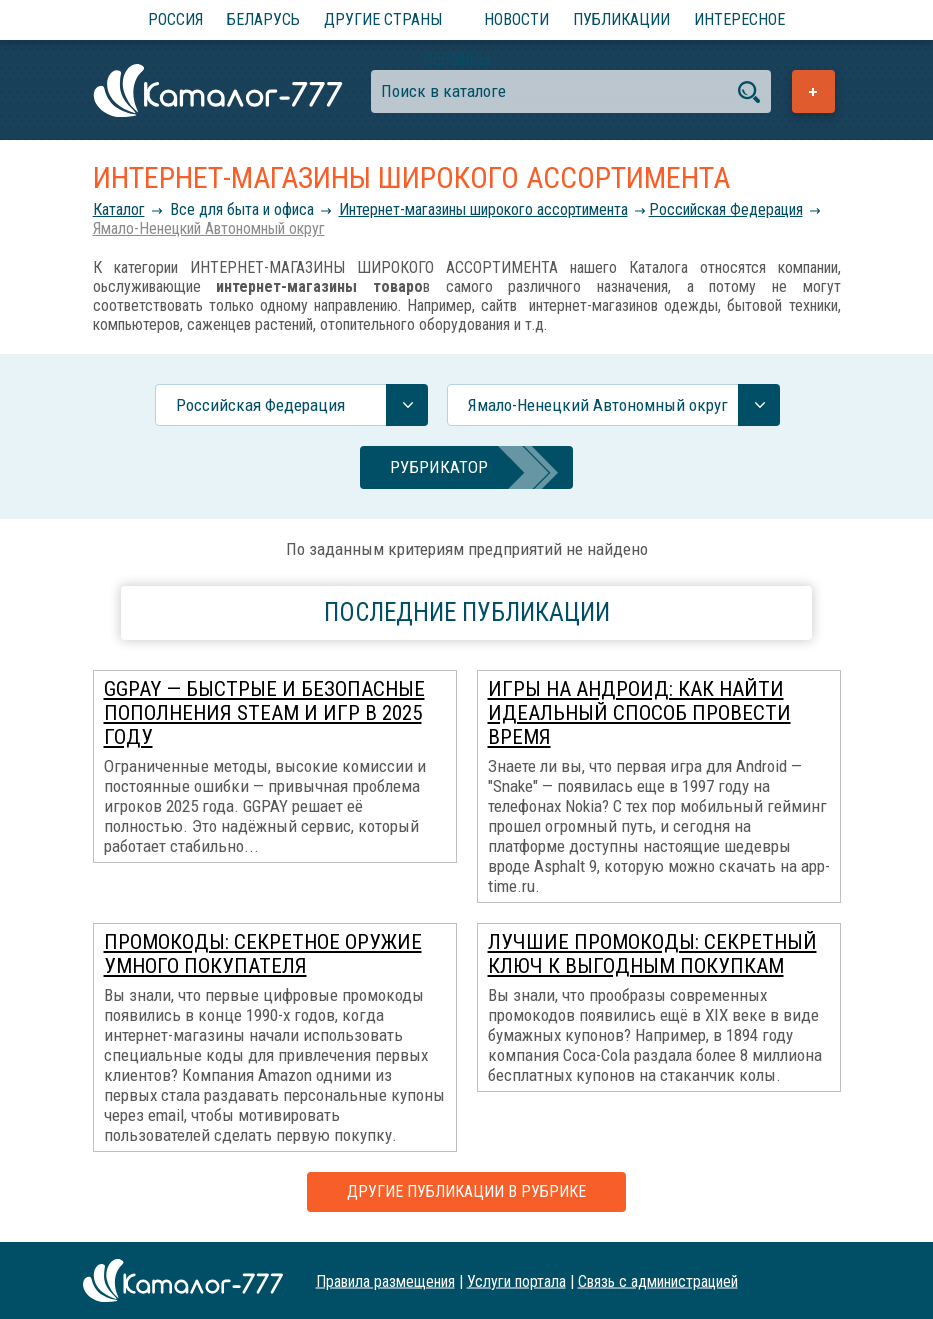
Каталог (119, 209)
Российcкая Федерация (726, 209)
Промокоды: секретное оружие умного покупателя (263, 954)
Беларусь (263, 19)
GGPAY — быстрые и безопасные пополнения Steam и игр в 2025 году (264, 713)
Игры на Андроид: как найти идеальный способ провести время (639, 713)
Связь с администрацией (658, 1280)
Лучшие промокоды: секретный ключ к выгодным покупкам (652, 954)
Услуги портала (516, 1280)
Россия (175, 19)
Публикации (621, 19)
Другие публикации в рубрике (466, 1191)
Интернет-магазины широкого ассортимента (483, 209)
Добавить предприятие (813, 91)
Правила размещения (385, 1280)
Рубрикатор (439, 467)
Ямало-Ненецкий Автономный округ (209, 228)
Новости (516, 19)
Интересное (739, 19)
